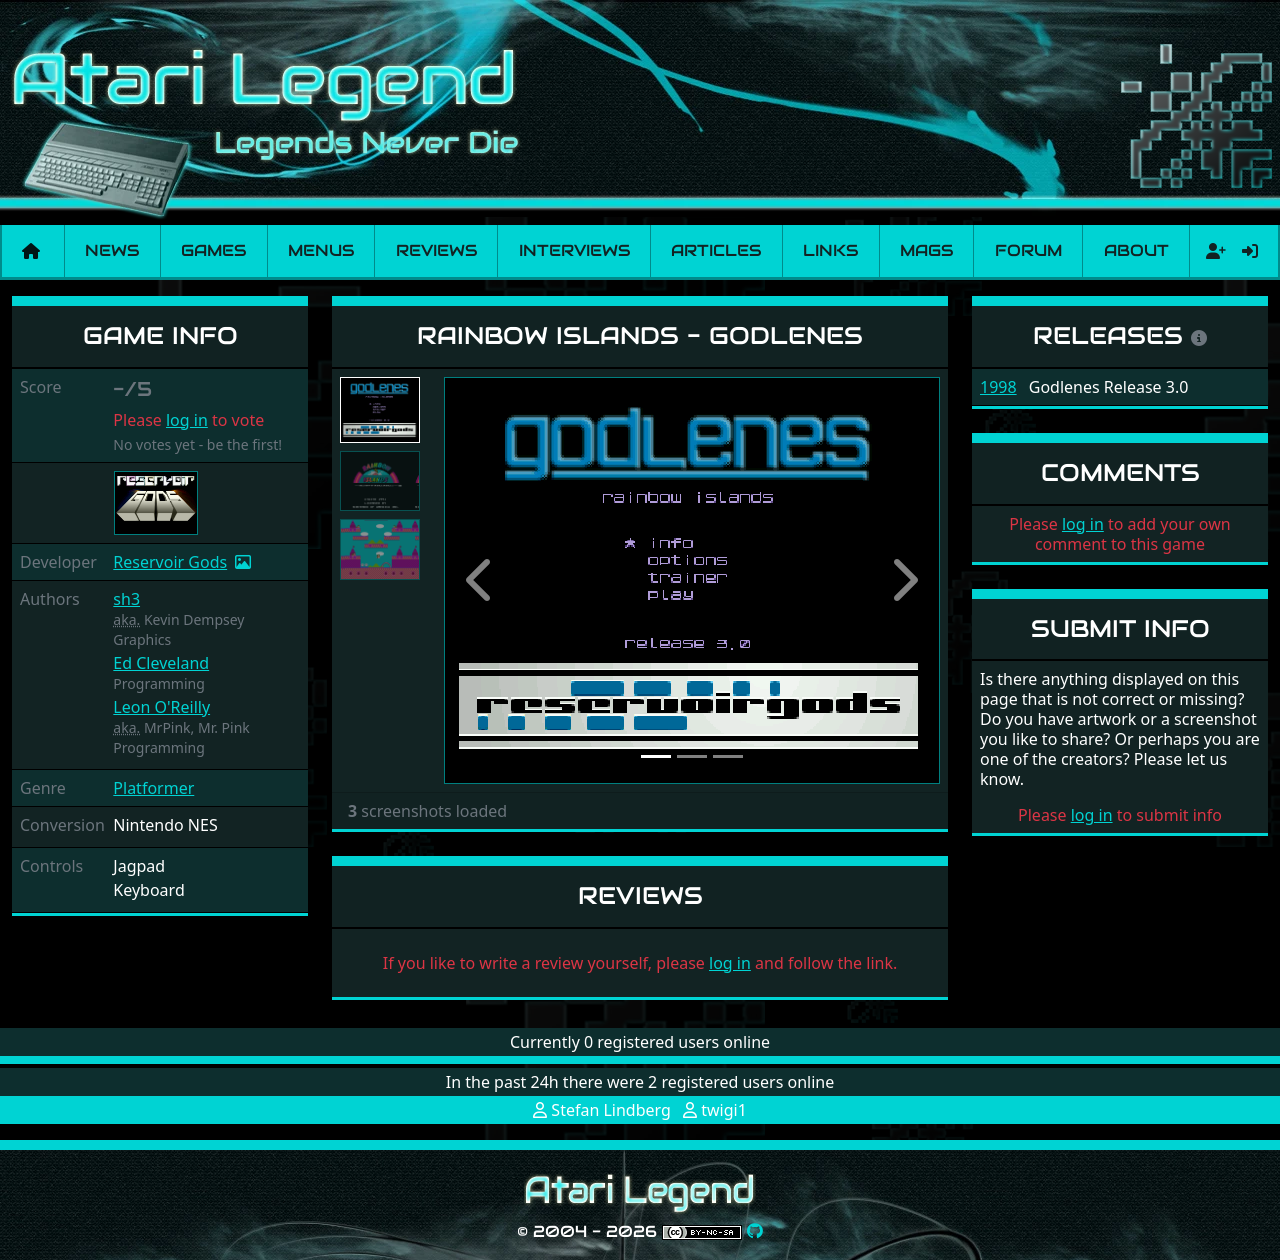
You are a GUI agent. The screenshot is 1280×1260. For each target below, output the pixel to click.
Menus (321, 250)
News (112, 250)
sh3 (126, 599)
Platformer (153, 788)
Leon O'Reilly (161, 707)
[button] (481, 580)
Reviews (436, 250)
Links (830, 250)
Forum (1028, 250)
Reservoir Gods (170, 562)
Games (213, 250)
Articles (716, 250)
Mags (926, 250)
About (1136, 250)
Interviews (574, 250)
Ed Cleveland (161, 663)
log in (187, 420)
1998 (998, 387)
